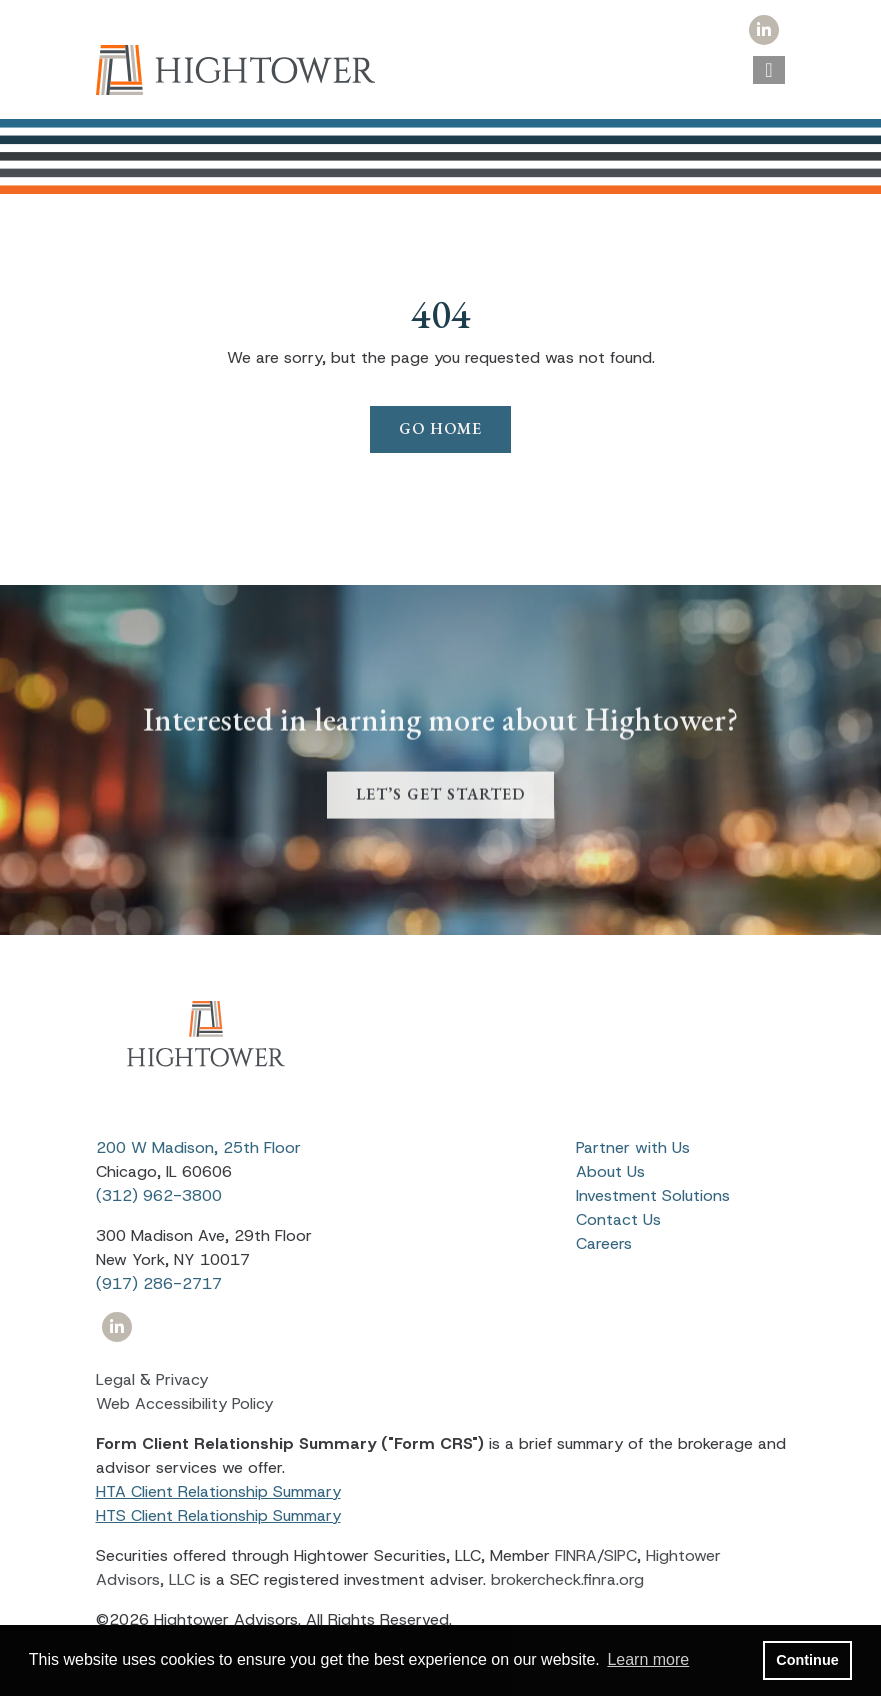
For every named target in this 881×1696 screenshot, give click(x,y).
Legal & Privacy (152, 1379)
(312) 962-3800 (159, 1195)
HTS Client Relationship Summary (218, 1515)
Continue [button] (807, 1660)
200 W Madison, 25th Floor (198, 1147)
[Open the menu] (768, 70)
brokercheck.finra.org (567, 1579)
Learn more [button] (648, 1659)
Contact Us (618, 1219)
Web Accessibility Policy (184, 1403)
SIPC (620, 1555)
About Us (610, 1171)
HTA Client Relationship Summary (218, 1491)
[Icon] (764, 30)
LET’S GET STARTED (440, 822)
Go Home (440, 428)
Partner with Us (633, 1147)
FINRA (576, 1555)
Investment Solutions (653, 1195)
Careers (604, 1243)
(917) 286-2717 (159, 1283)
